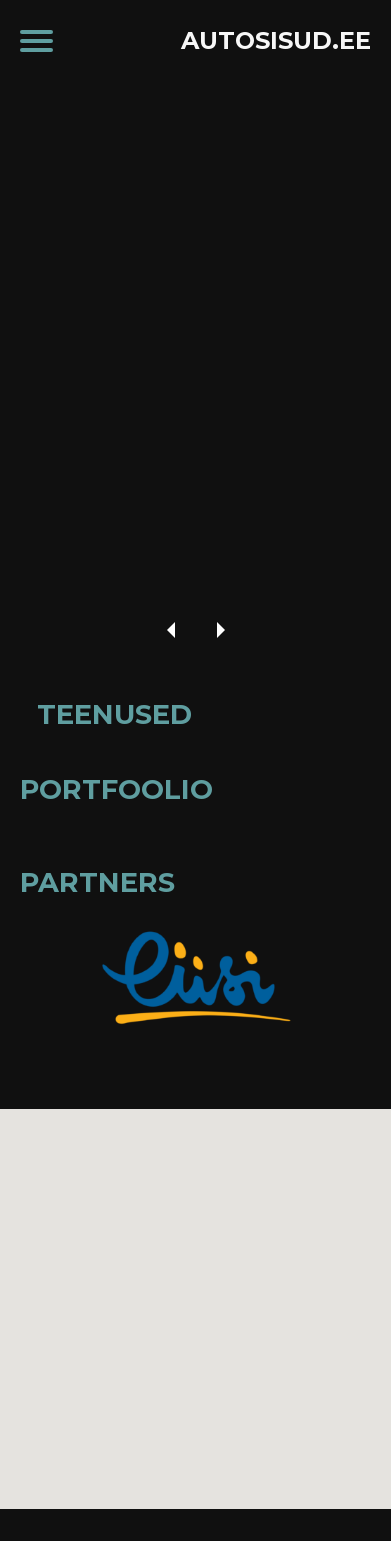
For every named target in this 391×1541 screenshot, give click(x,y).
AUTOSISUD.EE (276, 40)
